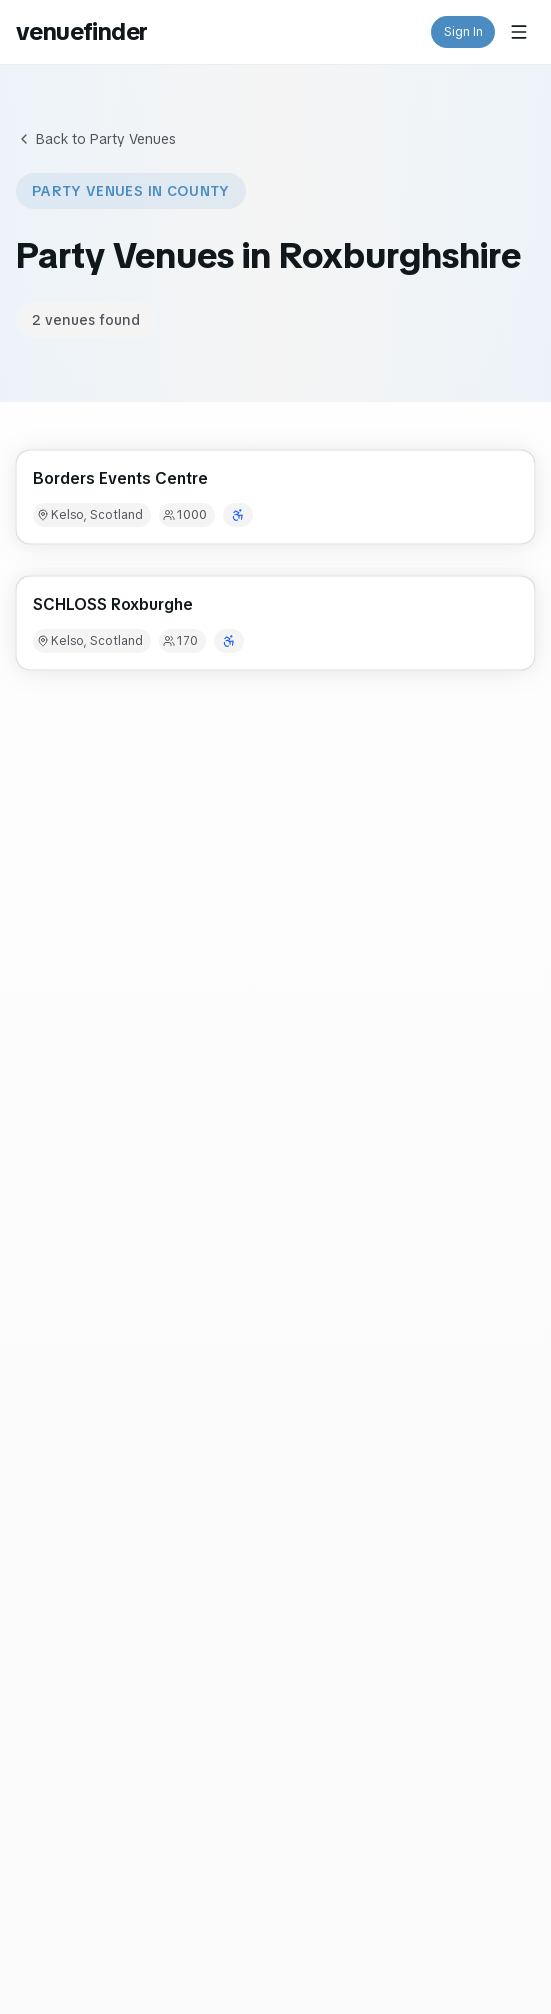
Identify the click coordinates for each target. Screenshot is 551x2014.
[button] (275, 497)
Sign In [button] (463, 32)
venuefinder (81, 31)
